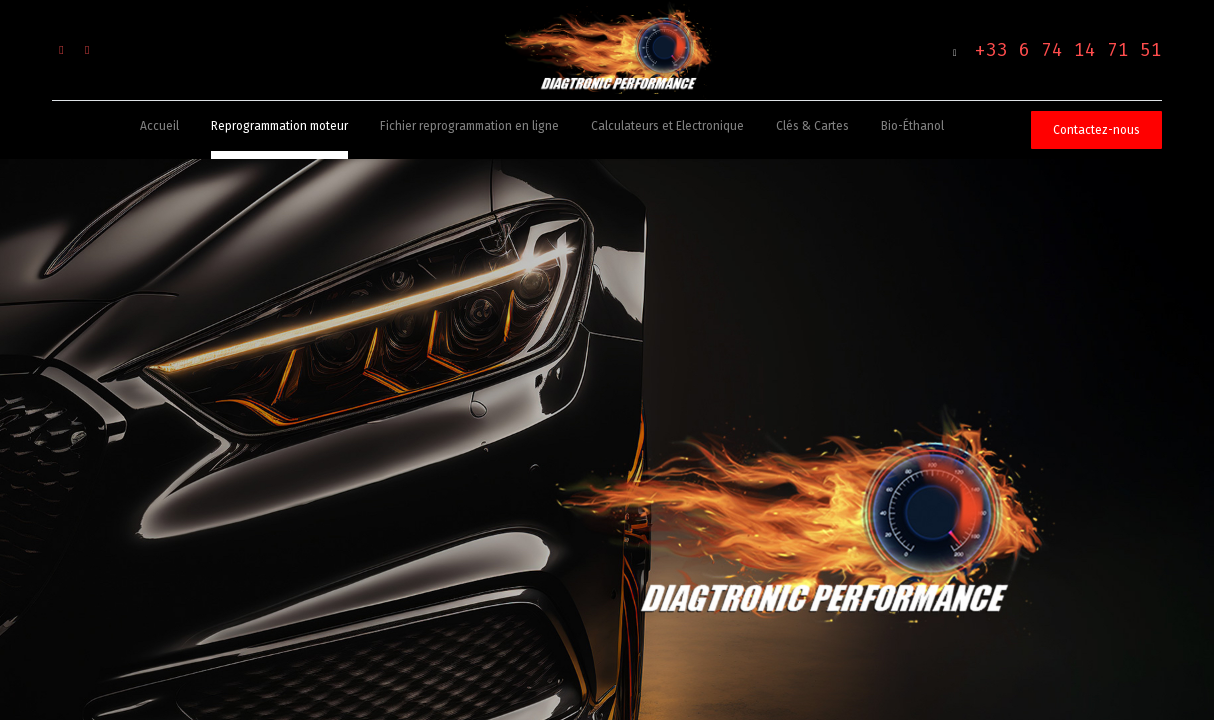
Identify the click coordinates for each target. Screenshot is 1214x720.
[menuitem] (159, 130)
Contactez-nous (1096, 130)
